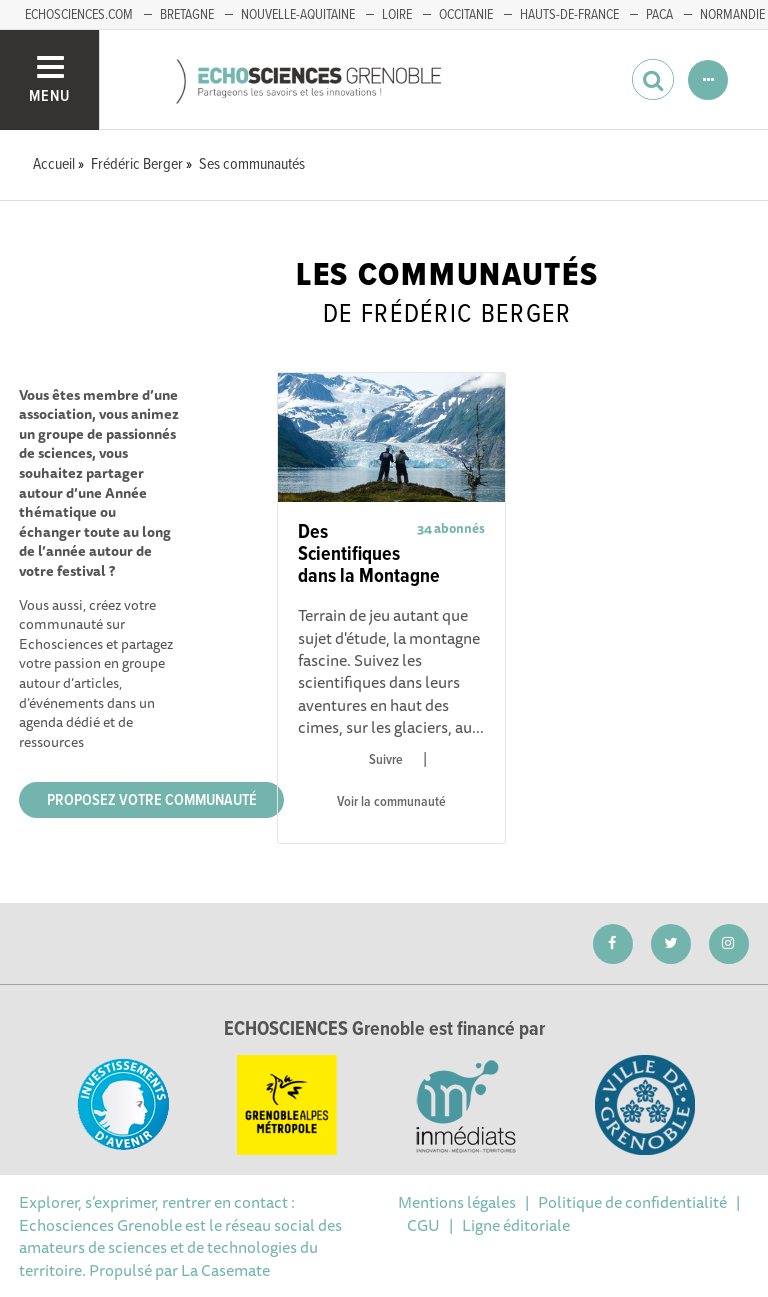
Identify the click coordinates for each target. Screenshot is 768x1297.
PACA (659, 15)
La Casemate (225, 1270)
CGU (423, 1225)
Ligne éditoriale (516, 1225)
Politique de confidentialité (632, 1202)
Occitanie (466, 15)
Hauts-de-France (569, 15)
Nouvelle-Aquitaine (298, 15)
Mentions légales (457, 1202)
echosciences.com (79, 15)
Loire (397, 15)
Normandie (732, 15)
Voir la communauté (391, 802)
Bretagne (187, 15)
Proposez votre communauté (152, 800)
